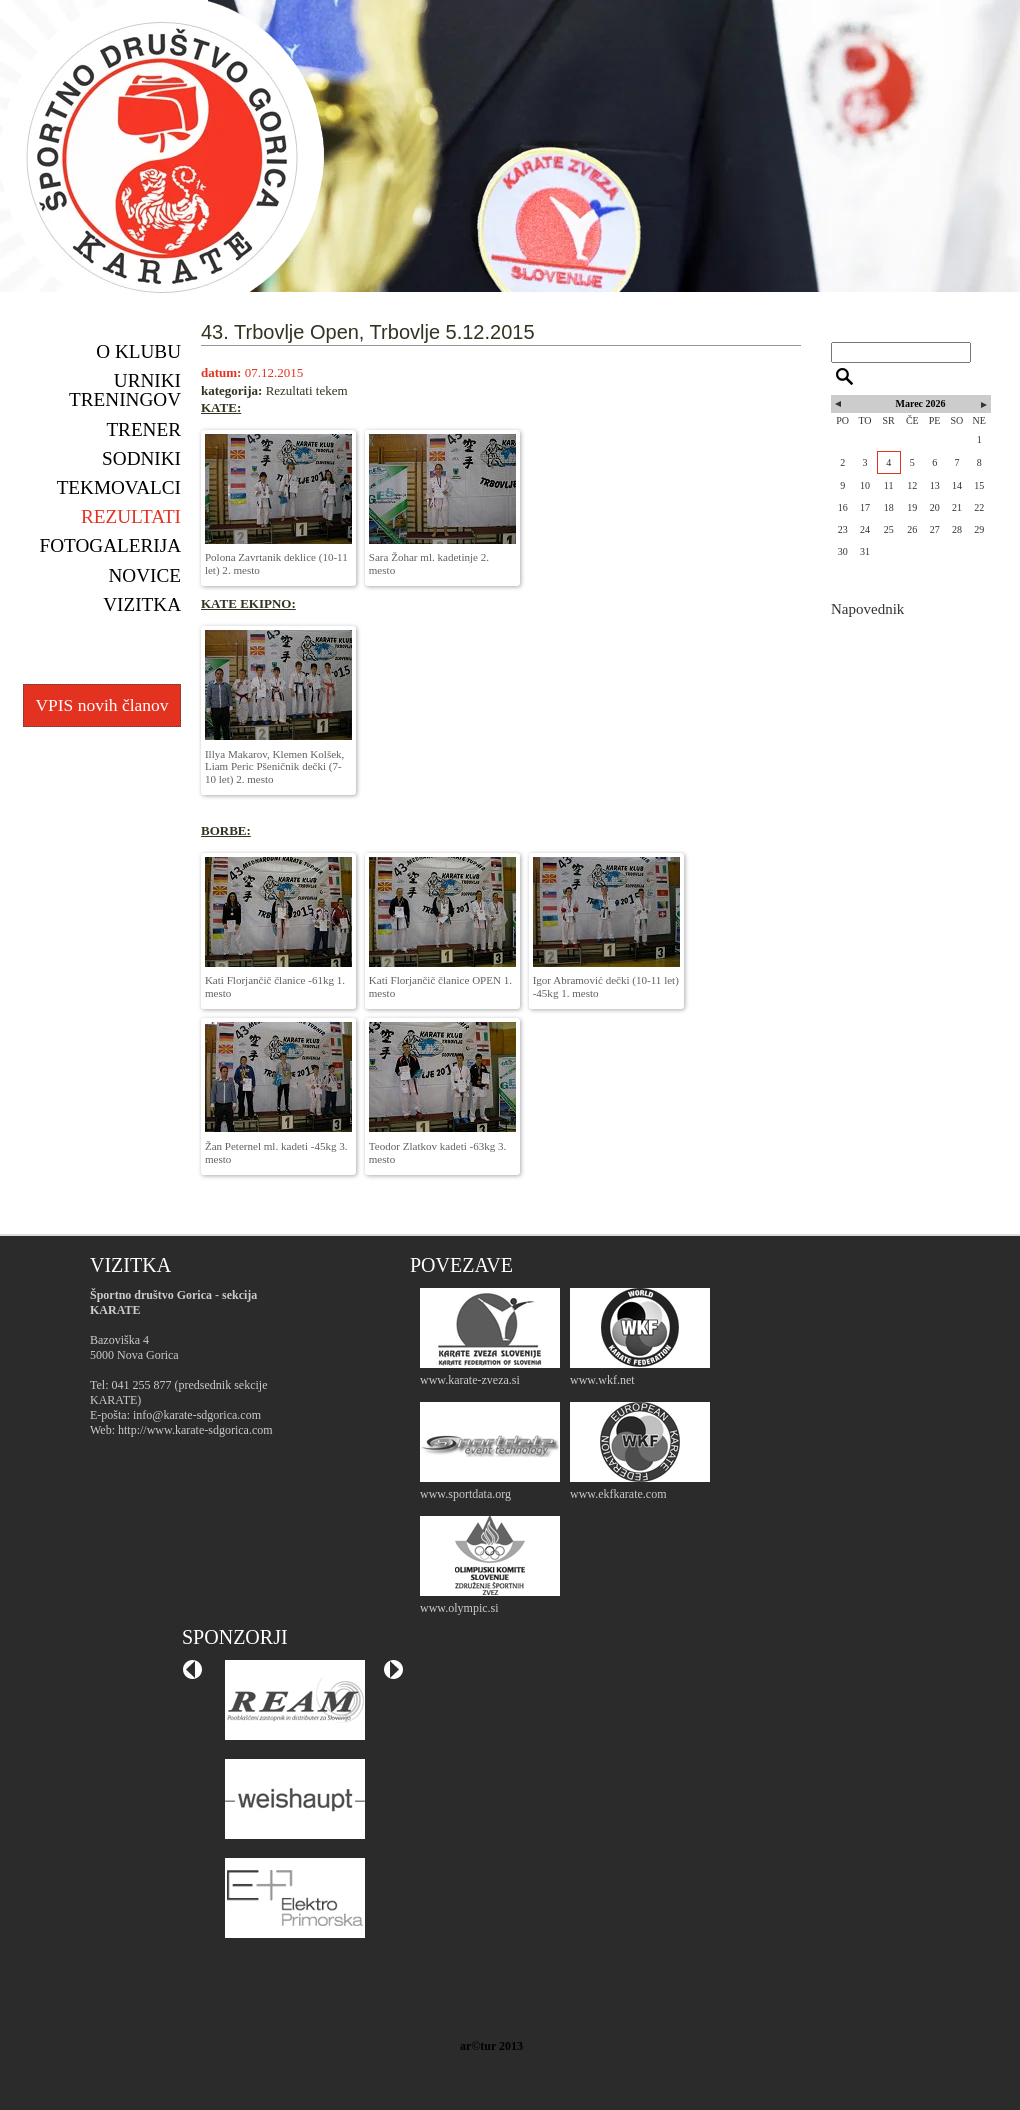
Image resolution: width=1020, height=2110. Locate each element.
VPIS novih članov (101, 705)
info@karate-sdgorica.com (197, 1415)
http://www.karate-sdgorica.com (195, 1430)
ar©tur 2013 (491, 2046)
